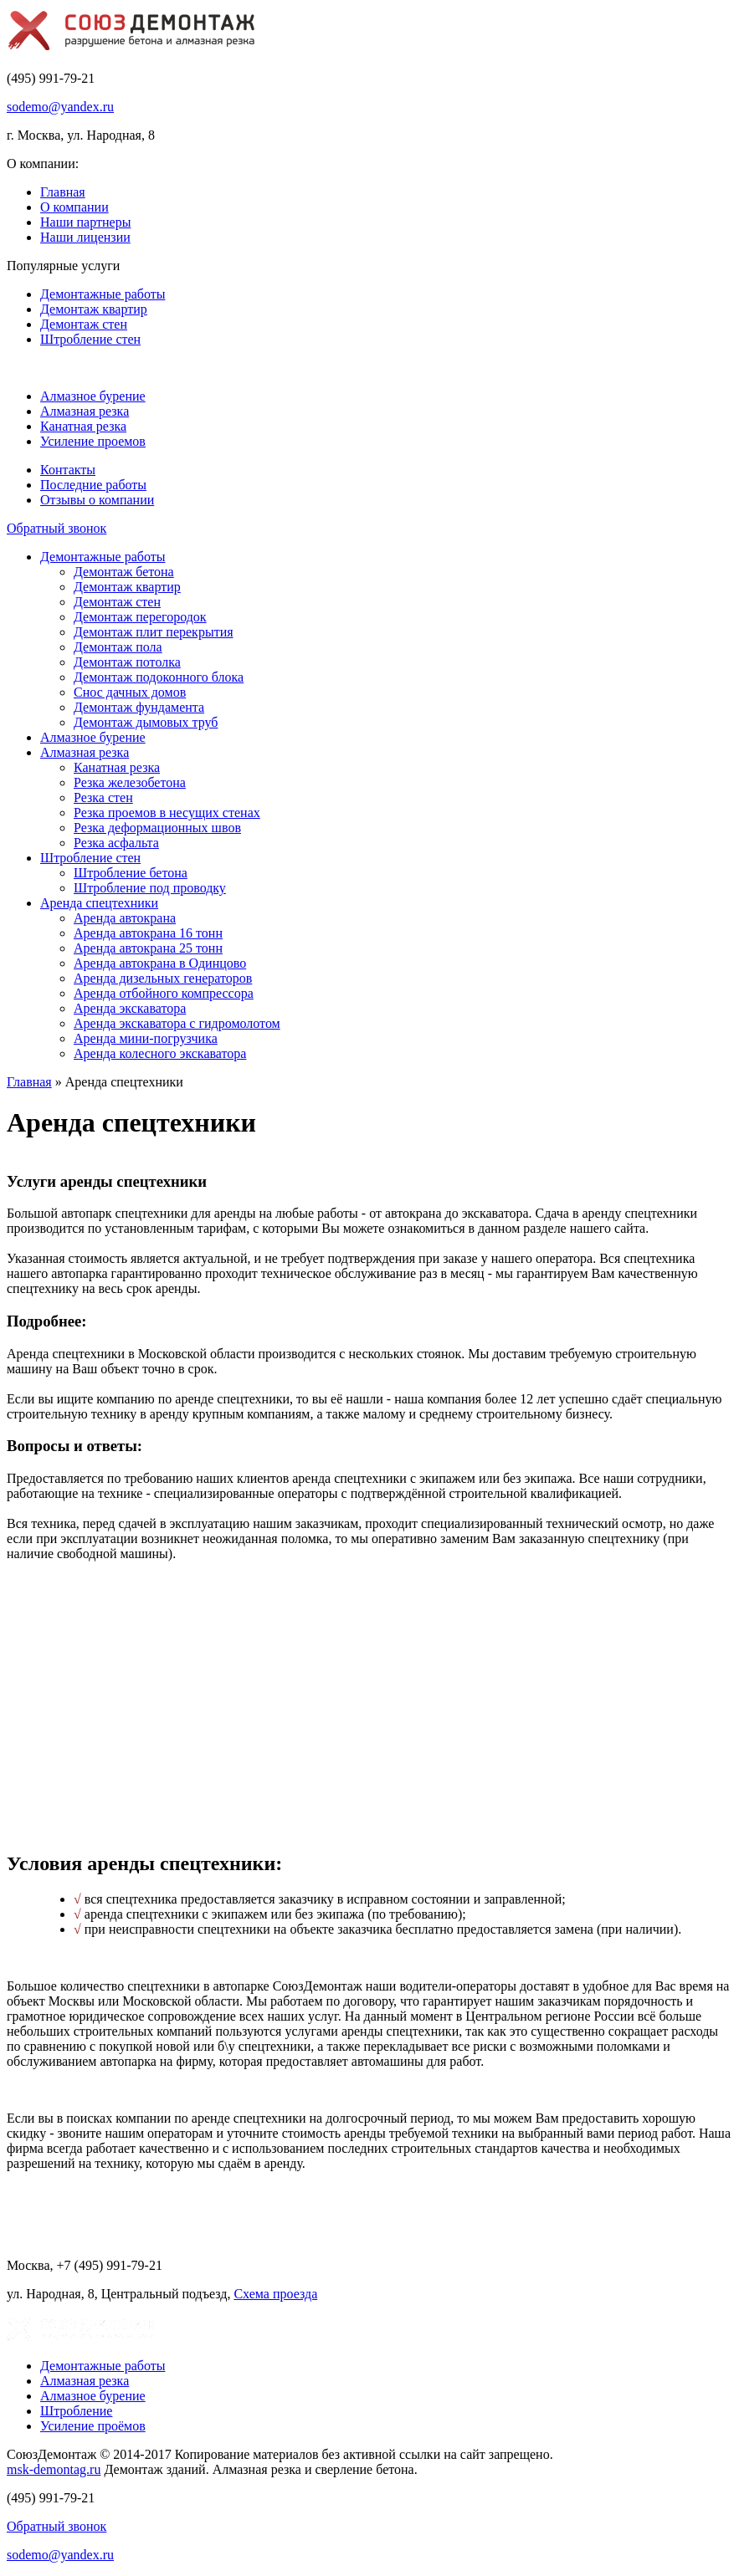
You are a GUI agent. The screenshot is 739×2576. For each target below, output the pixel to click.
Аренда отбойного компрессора (164, 993)
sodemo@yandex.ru (60, 107)
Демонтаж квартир (93, 309)
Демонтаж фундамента (139, 707)
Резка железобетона (130, 782)
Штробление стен (90, 339)
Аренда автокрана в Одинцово (160, 963)
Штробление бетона (130, 873)
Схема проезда (275, 2294)
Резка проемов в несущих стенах (167, 812)
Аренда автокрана (125, 918)
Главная (62, 192)
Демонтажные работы (102, 294)
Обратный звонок (56, 528)
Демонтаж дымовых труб (146, 722)
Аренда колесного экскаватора (160, 1053)
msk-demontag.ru (53, 2469)
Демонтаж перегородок (140, 617)
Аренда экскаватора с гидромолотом (177, 1023)
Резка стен (103, 797)
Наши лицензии (85, 237)
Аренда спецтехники (99, 903)
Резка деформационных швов (157, 827)
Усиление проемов (93, 441)
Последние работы (93, 485)
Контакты (67, 470)
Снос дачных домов (130, 692)
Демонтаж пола (118, 647)
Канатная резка (83, 426)
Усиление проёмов (93, 2426)
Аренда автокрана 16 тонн (148, 933)
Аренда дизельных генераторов (163, 978)
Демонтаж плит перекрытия (154, 632)
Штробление (76, 2411)
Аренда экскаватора (130, 1008)
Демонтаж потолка (127, 662)
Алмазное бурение (93, 396)
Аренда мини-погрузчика (146, 1038)
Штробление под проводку (150, 888)
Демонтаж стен (83, 324)
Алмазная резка (84, 411)
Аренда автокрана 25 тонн (148, 948)
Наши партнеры (85, 222)
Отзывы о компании (97, 500)
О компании (74, 207)
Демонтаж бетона (124, 572)
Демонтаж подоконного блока (159, 677)
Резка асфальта (116, 843)
